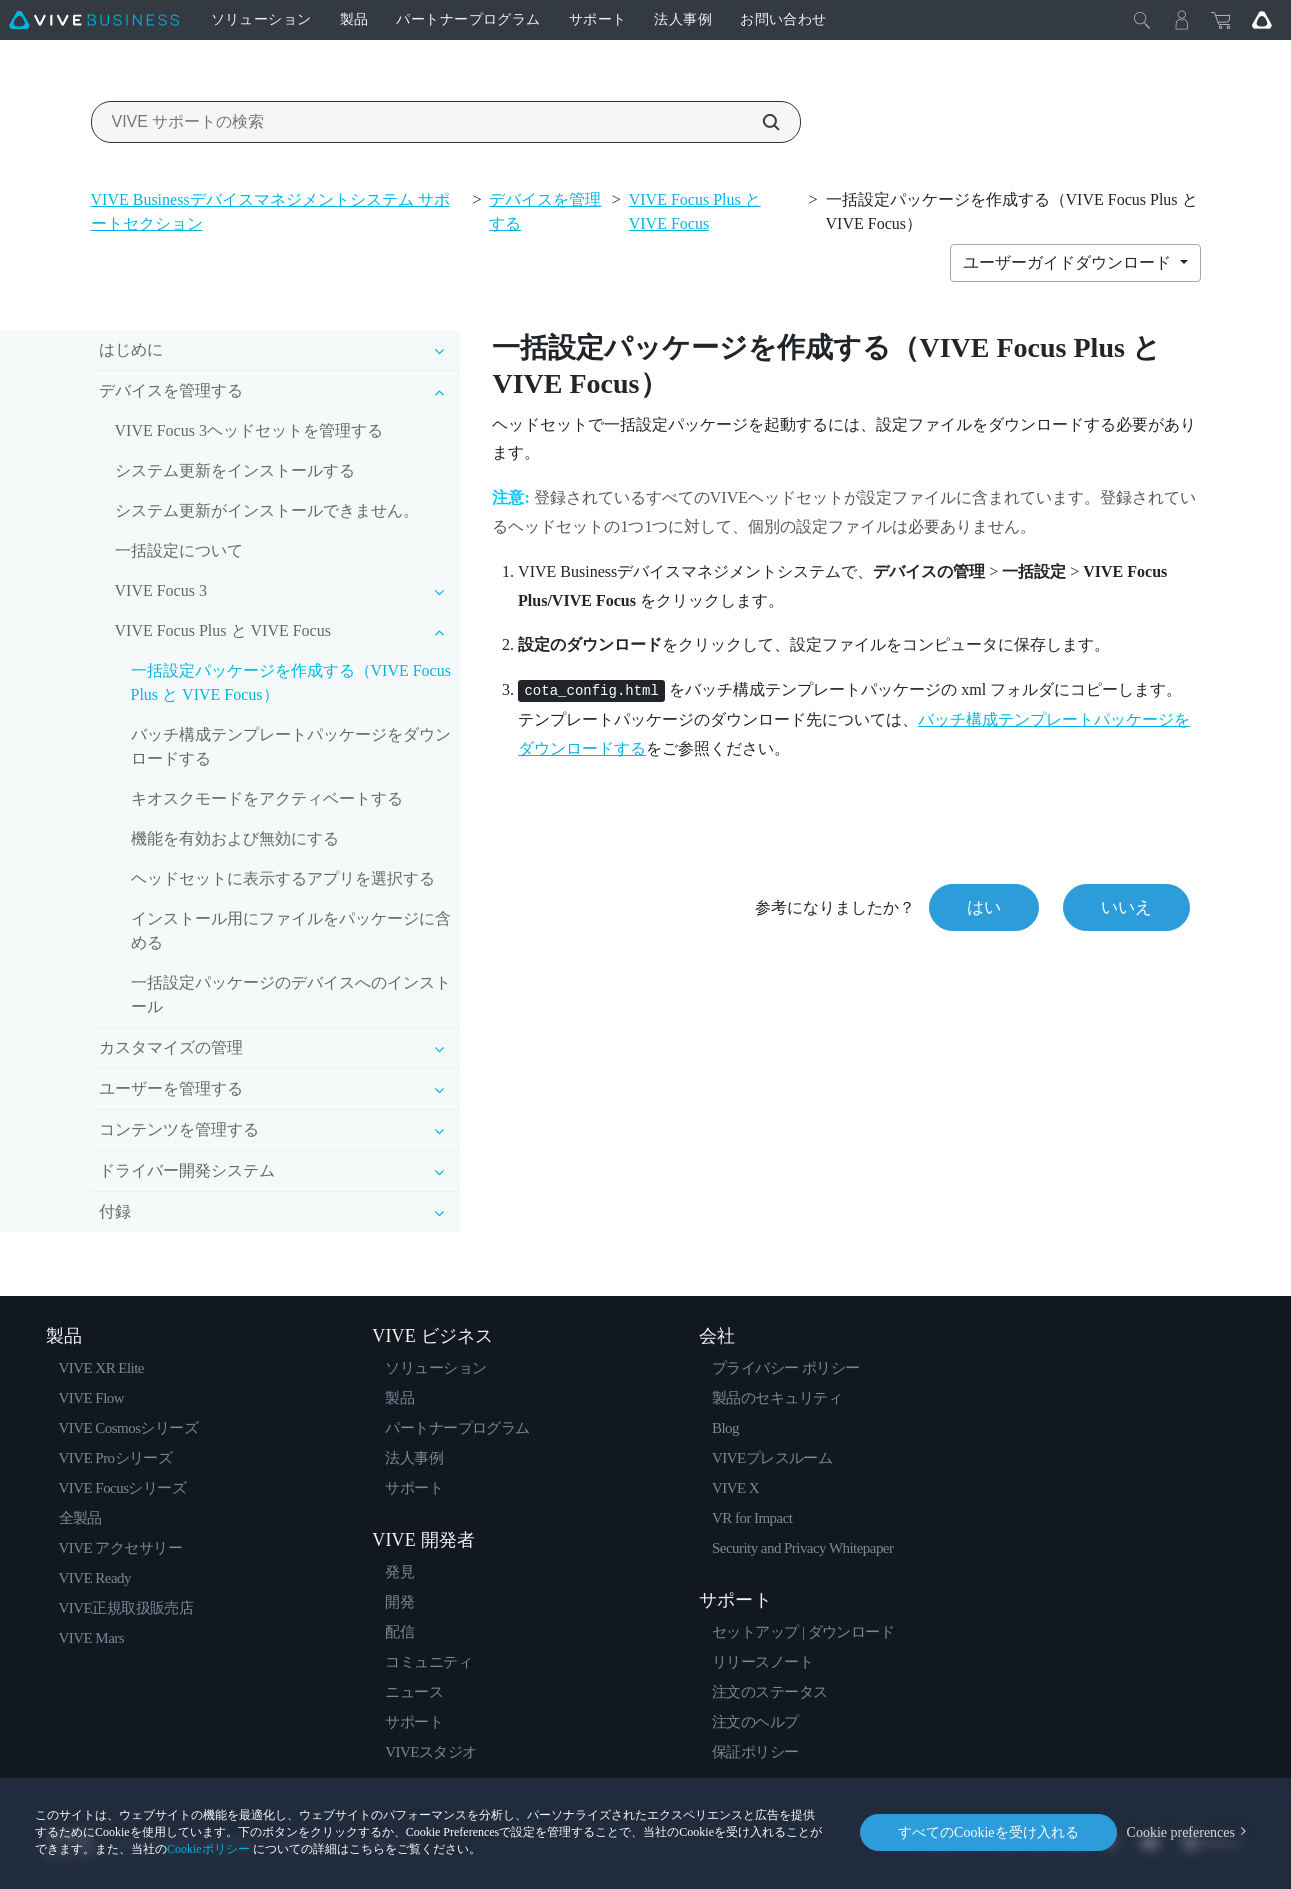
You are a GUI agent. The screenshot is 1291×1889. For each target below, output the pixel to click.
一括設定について (179, 550)
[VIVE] (94, 20)
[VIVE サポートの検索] (760, 122)
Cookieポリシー (208, 1849)
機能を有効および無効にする (235, 838)
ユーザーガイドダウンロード (1069, 262)
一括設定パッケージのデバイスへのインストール (291, 994)
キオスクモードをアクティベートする (267, 798)
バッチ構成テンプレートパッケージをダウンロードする (291, 746)
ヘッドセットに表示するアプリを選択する (283, 878)
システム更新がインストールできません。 (267, 510)
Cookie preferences (1181, 1832)
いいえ (1126, 907)
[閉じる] (1142, 20)
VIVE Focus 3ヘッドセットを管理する (249, 430)
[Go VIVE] (1262, 20)
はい (984, 907)
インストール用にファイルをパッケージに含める (291, 930)
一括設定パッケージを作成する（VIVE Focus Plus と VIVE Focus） (291, 682)
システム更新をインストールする (235, 470)
